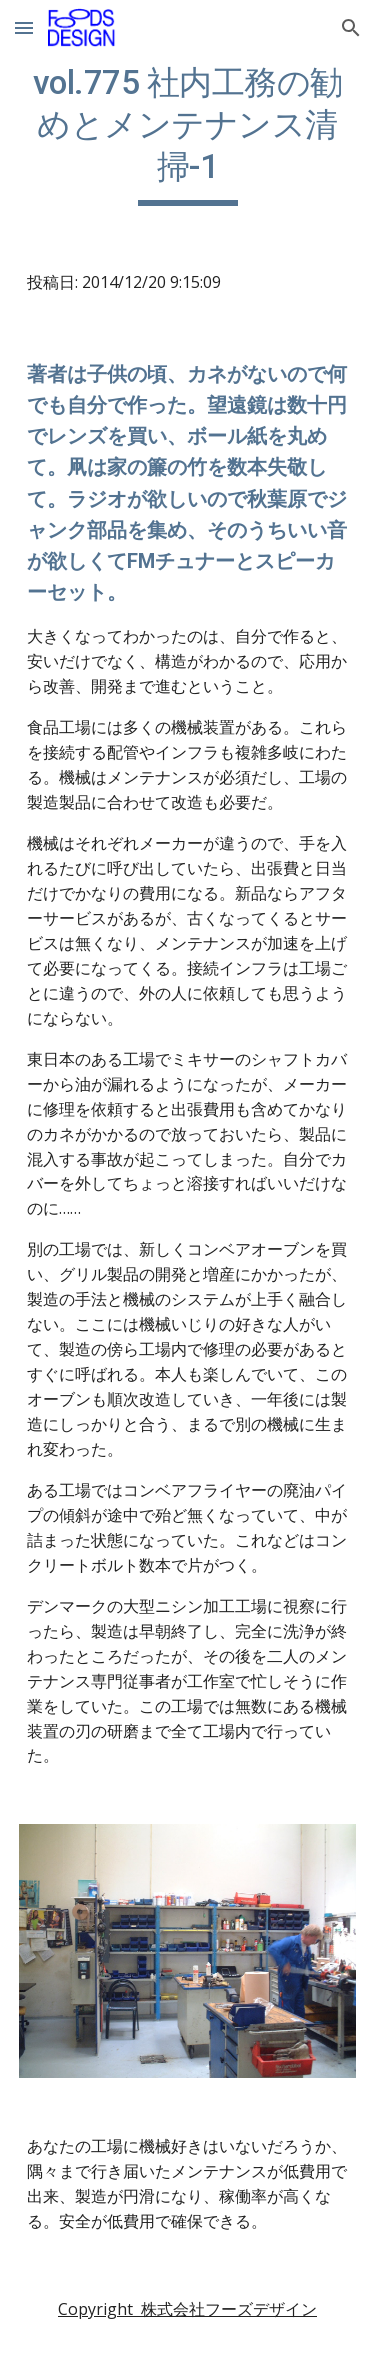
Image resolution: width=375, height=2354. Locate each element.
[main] (188, 134)
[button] (24, 27)
